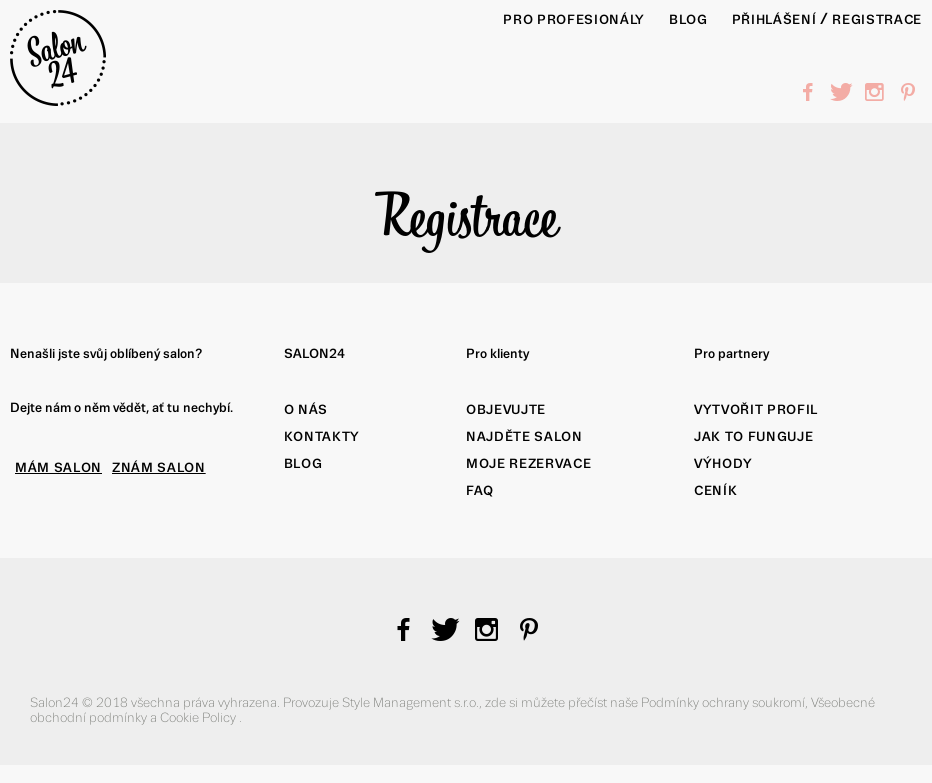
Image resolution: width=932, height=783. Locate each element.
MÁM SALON (58, 467)
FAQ (480, 490)
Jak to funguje (753, 436)
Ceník (715, 490)
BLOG (688, 19)
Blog (303, 463)
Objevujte (506, 409)
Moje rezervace (528, 463)
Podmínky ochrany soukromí (723, 702)
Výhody (723, 463)
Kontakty (322, 436)
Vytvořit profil (756, 409)
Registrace (877, 19)
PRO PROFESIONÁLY (574, 19)
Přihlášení (774, 19)
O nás (306, 409)
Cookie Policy (199, 717)
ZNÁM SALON (159, 467)
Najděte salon (524, 436)
